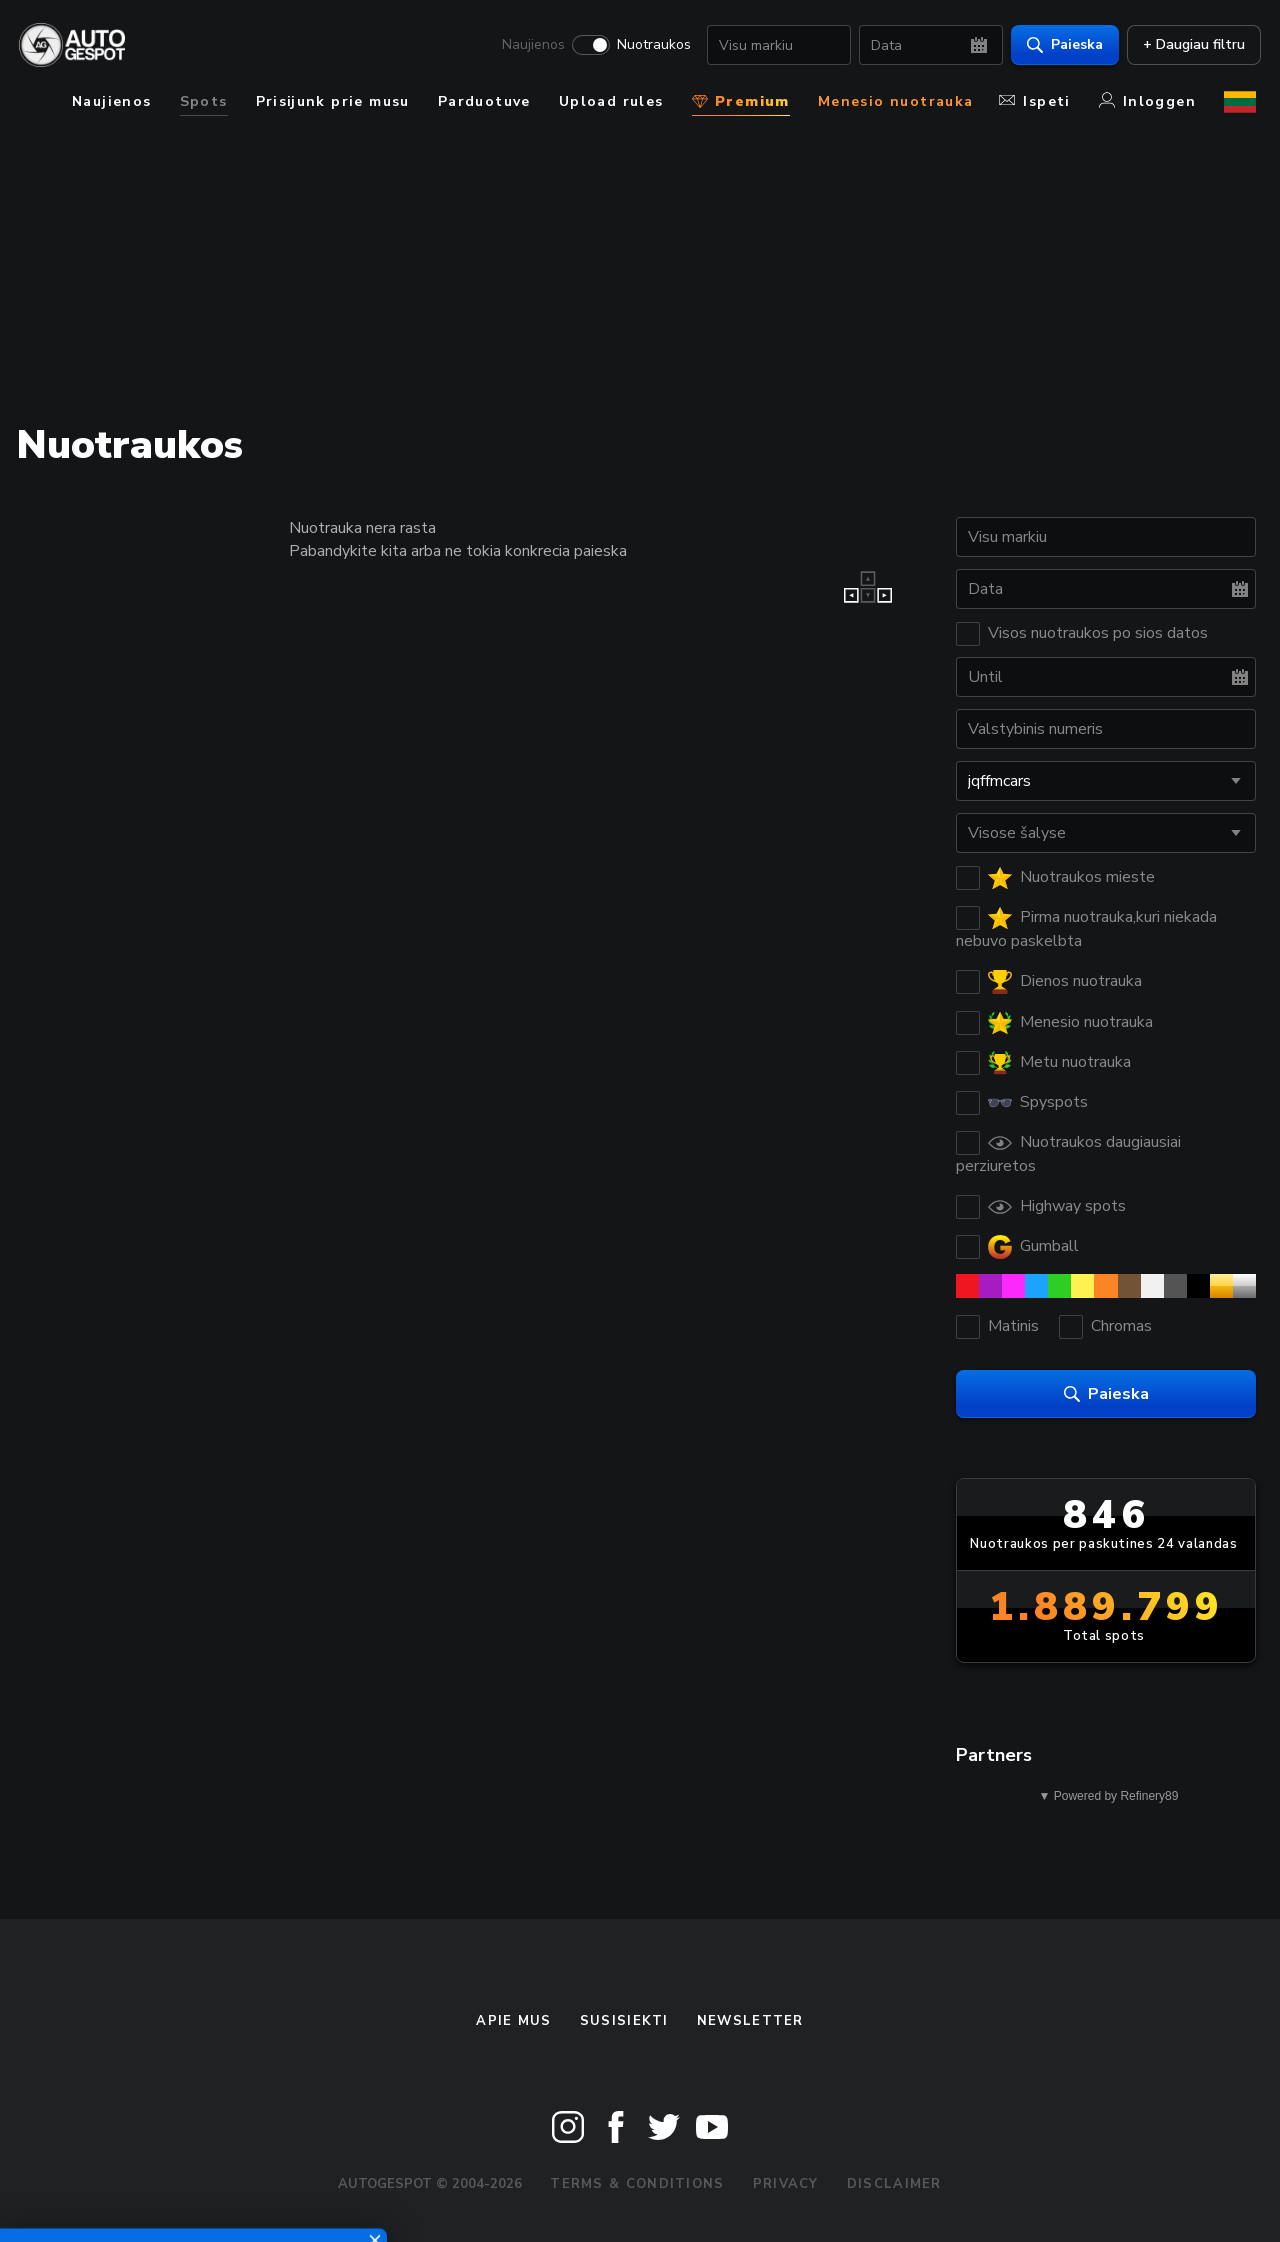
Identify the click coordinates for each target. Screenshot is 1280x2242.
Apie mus (513, 2021)
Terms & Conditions (637, 2184)
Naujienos (528, 46)
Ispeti (1034, 101)
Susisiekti (624, 2021)
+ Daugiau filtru (1189, 45)
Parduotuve (484, 101)
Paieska (1060, 45)
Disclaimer (894, 2184)
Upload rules (611, 101)
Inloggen (1147, 101)
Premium (741, 101)
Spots (204, 101)
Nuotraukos (649, 46)
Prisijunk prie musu (333, 101)
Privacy (786, 2184)
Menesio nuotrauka (896, 101)
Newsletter (750, 2021)
